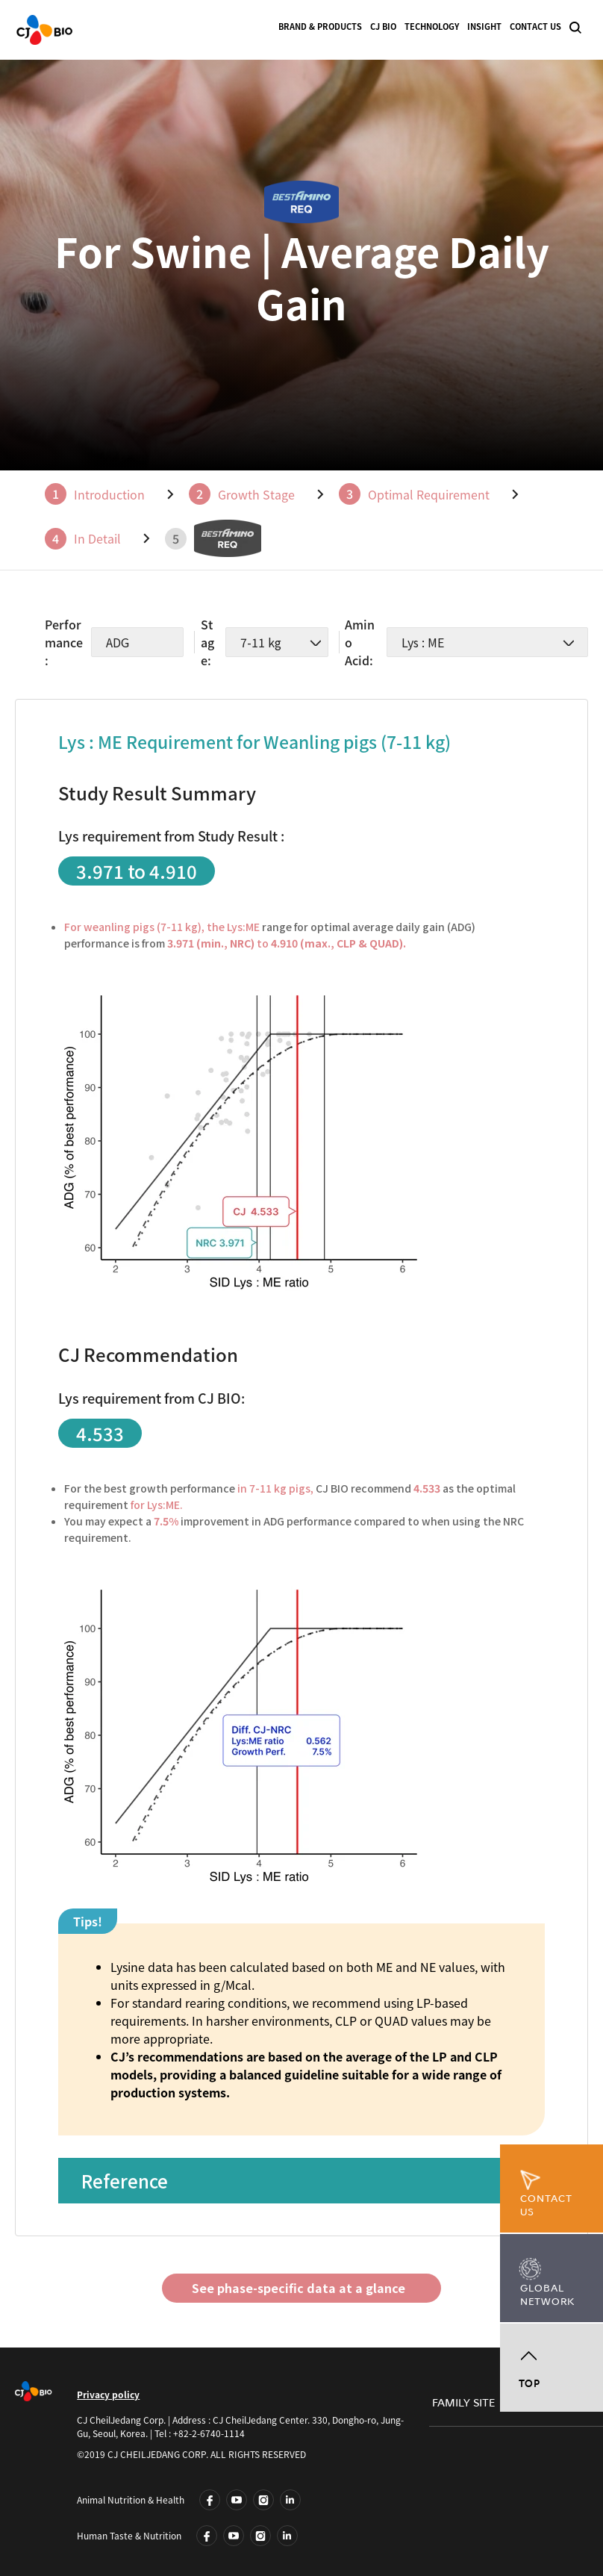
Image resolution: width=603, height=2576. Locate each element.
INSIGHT (484, 27)
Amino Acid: (360, 642)
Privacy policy (108, 2394)
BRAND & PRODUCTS (320, 27)
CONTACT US (535, 27)
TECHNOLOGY (431, 27)
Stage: (207, 642)
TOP (529, 2384)
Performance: (64, 642)
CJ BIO (383, 27)
